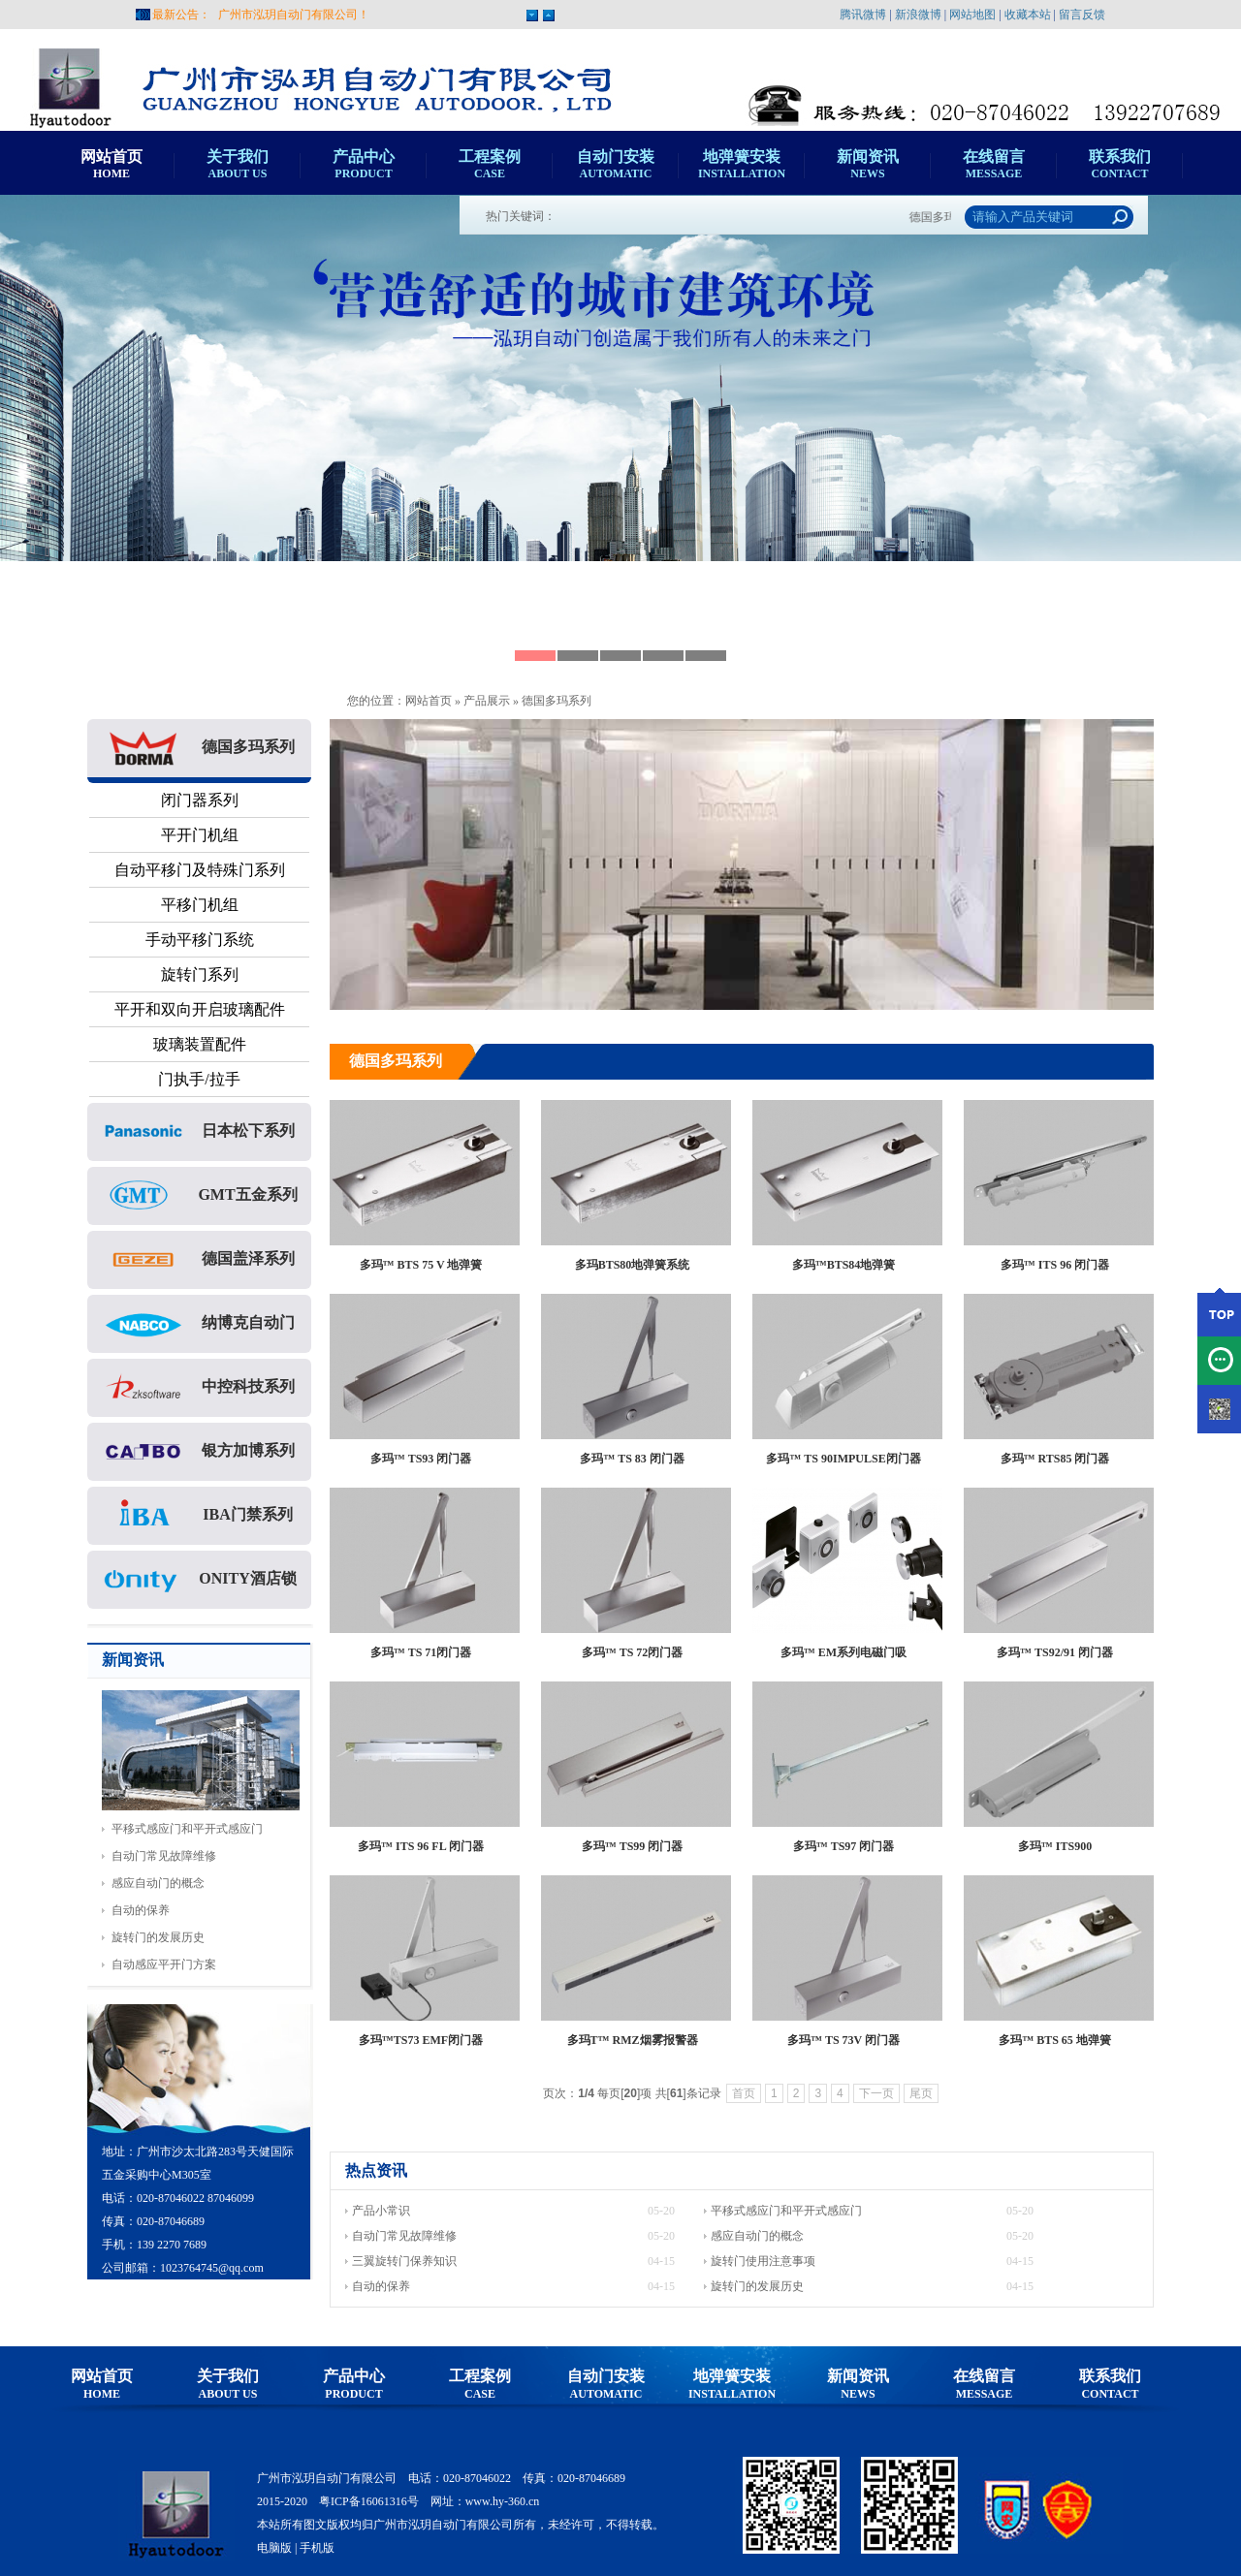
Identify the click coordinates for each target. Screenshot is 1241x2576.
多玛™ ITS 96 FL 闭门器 (421, 1846)
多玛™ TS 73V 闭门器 (843, 2040)
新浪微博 (918, 14)
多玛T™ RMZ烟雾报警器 (632, 2040)
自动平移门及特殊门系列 (199, 870)
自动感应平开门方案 (163, 1964)
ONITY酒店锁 (199, 1580)
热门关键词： (521, 216)
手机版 (317, 2548)
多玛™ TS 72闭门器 (633, 1652)
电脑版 (274, 2548)
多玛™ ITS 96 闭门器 (1055, 1265)
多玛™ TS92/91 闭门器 (1055, 1652)
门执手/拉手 (198, 1079)
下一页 (876, 2093)
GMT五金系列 (199, 1196)
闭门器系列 (200, 800)
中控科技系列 (200, 1388)
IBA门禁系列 (199, 1516)
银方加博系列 (200, 1452)
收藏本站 (1027, 14)
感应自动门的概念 (158, 1883)
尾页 (921, 2093)
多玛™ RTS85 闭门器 (1055, 1458)
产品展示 (486, 700)
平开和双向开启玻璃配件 (199, 1009)
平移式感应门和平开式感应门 (187, 1829)
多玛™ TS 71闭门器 (421, 1652)
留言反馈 (1082, 14)
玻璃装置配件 (199, 1044)
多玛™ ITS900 (1055, 1846)
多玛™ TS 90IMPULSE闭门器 (843, 1458)
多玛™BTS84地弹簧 (844, 1265)
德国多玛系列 (556, 700)
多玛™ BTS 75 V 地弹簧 (421, 1265)
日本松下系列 (200, 1132)
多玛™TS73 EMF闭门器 (421, 2040)
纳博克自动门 (200, 1324)
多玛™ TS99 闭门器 (633, 1846)
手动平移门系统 (199, 939)
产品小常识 (381, 2210)
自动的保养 (140, 1910)
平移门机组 (200, 904)
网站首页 (428, 700)
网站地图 (972, 14)
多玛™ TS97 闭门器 (844, 1846)
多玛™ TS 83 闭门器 (632, 1458)
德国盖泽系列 (200, 1260)
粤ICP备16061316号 (369, 2501)
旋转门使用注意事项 (763, 2261)
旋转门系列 (200, 974)
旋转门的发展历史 (158, 1937)
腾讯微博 (863, 14)
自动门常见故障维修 (163, 1856)
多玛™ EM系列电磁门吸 (843, 1652)
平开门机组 (200, 835)
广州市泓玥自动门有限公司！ (293, 14)
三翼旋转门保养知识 (404, 2261)
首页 (743, 2093)
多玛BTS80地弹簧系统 (632, 1265)
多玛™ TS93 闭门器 (421, 1458)
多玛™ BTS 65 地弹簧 (1055, 2040)
